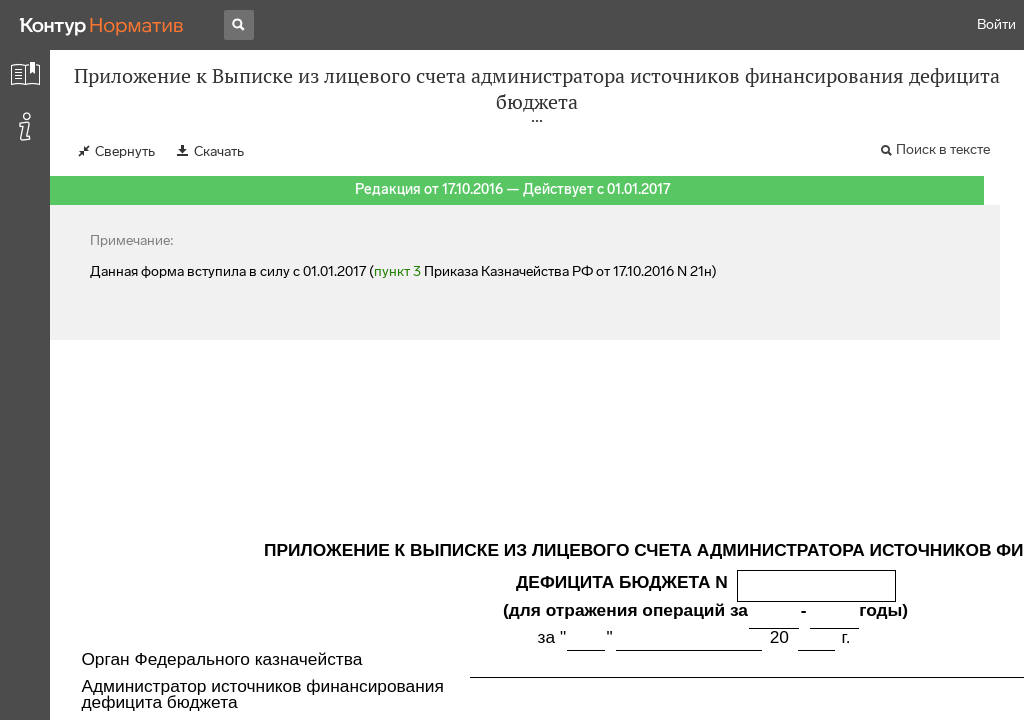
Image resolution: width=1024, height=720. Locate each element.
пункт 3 (397, 271)
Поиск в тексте (943, 149)
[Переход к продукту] (102, 25)
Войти (996, 24)
